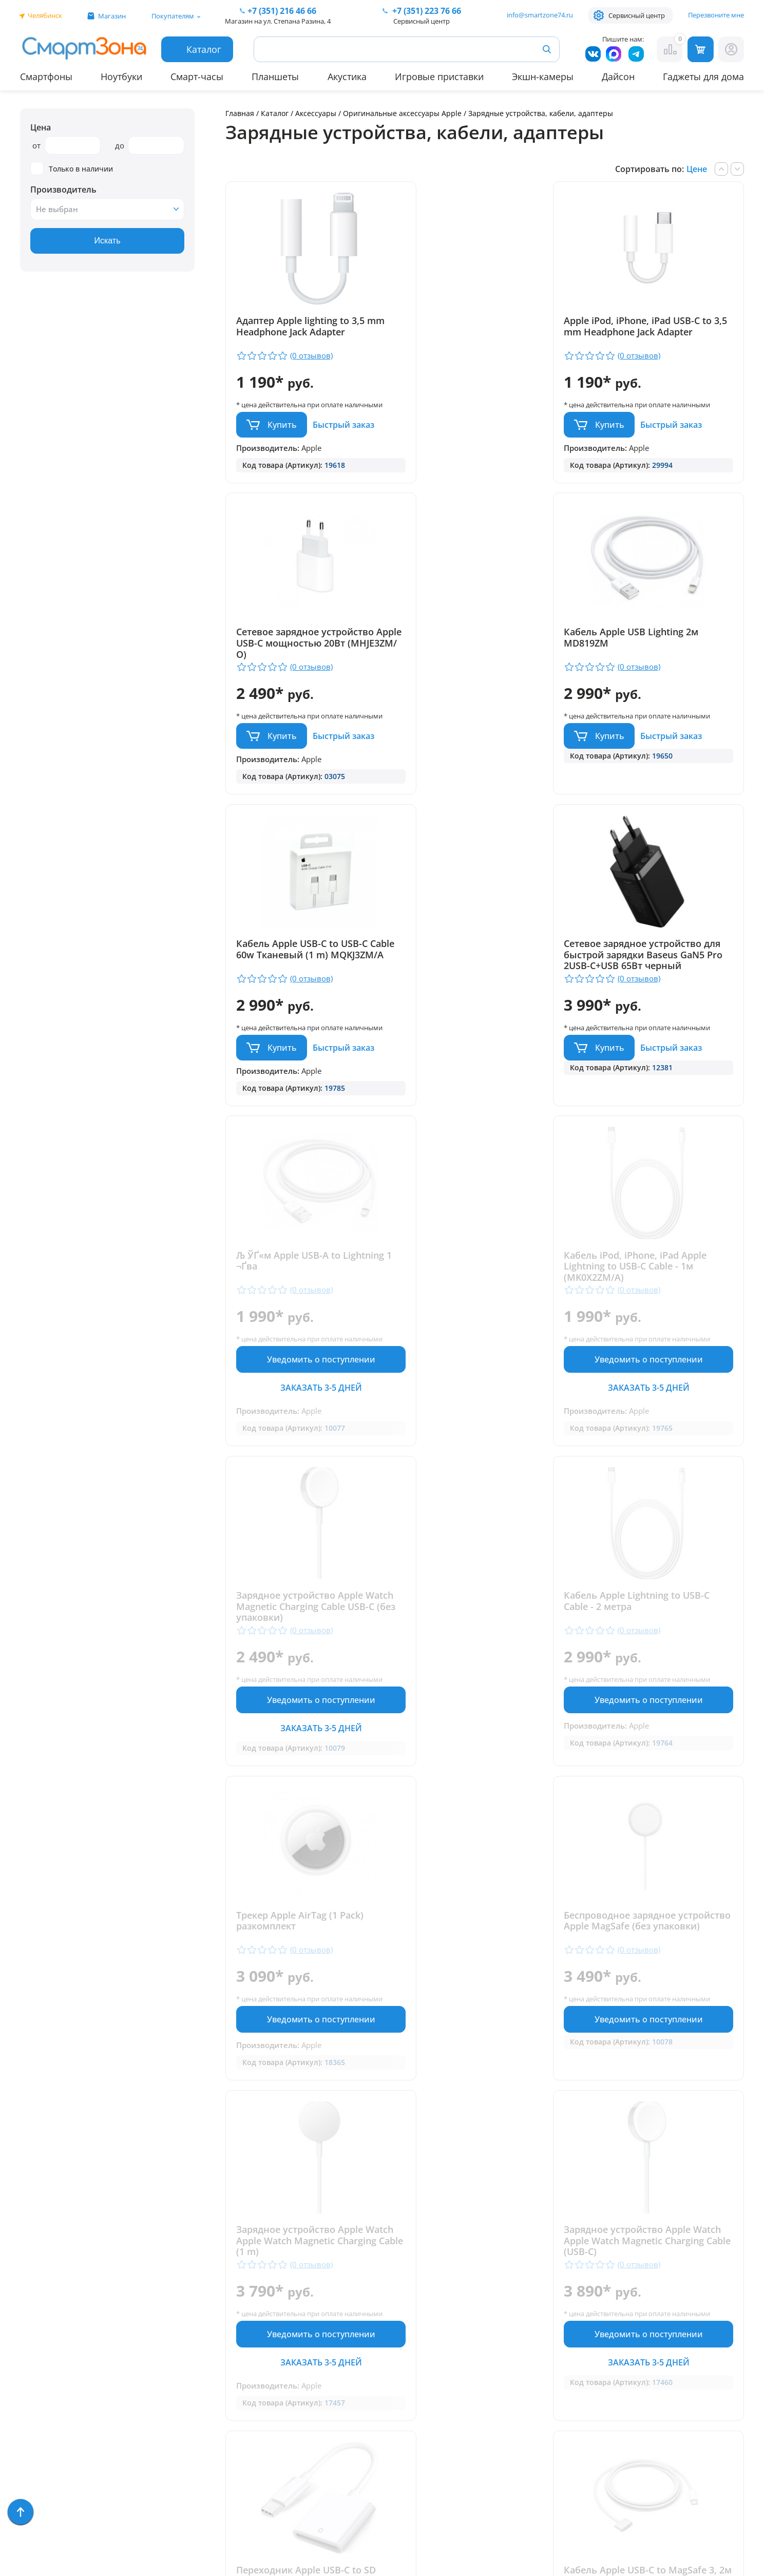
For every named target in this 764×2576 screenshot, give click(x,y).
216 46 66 (281, 10)
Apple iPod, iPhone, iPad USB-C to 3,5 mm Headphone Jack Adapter (480, 332)
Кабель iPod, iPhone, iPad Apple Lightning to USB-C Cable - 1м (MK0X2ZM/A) (483, 975)
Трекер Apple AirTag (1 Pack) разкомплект (475, 1320)
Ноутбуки (121, 76)
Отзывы (195, 2320)
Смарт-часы (196, 76)
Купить (282, 434)
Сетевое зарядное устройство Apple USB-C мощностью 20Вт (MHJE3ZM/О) (655, 332)
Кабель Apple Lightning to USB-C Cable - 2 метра (309, 1320)
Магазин (112, 16)
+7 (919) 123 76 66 (689, 2353)
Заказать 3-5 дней (309, 1105)
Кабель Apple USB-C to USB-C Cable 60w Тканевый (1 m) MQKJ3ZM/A (477, 653)
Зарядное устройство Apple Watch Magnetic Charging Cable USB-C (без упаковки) (656, 975)
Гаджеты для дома (703, 76)
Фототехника (48, 2424)
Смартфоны (46, 76)
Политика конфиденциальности (392, 2447)
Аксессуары (315, 113)
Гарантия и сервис (218, 2290)
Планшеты (275, 76)
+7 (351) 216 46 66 (394, 2337)
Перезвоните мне (716, 15)
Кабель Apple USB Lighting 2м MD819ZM (303, 648)
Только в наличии (71, 168)
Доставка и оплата (219, 2305)
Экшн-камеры (543, 76)
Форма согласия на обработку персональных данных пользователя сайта (401, 2474)
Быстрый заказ (343, 434)
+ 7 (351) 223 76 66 (689, 2337)
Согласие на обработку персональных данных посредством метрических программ (403, 2511)
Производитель (63, 189)
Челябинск (45, 15)
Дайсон (618, 76)
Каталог (275, 113)
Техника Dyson (51, 2394)
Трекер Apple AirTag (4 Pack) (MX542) (650, 1994)
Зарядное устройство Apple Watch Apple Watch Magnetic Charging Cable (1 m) (300, 1649)
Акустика (347, 76)
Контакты (199, 2335)
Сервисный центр (636, 15)
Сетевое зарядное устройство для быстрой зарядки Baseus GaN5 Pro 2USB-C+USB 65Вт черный (655, 659)
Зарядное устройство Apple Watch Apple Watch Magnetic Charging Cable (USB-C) (476, 1649)
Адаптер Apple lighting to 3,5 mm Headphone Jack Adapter (300, 326)
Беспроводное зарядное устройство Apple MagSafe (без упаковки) (658, 1325)
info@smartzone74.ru (540, 15)
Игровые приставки (439, 76)
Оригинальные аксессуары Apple (402, 113)
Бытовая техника (56, 2379)
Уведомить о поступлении (309, 1077)
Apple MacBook (51, 2365)
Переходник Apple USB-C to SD (657, 1638)
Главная (239, 113)
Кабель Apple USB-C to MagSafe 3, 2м (307, 1994)
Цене (696, 169)
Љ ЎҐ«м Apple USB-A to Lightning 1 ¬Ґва (288, 969)
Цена (40, 127)
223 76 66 (425, 10)
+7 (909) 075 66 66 (394, 2352)
